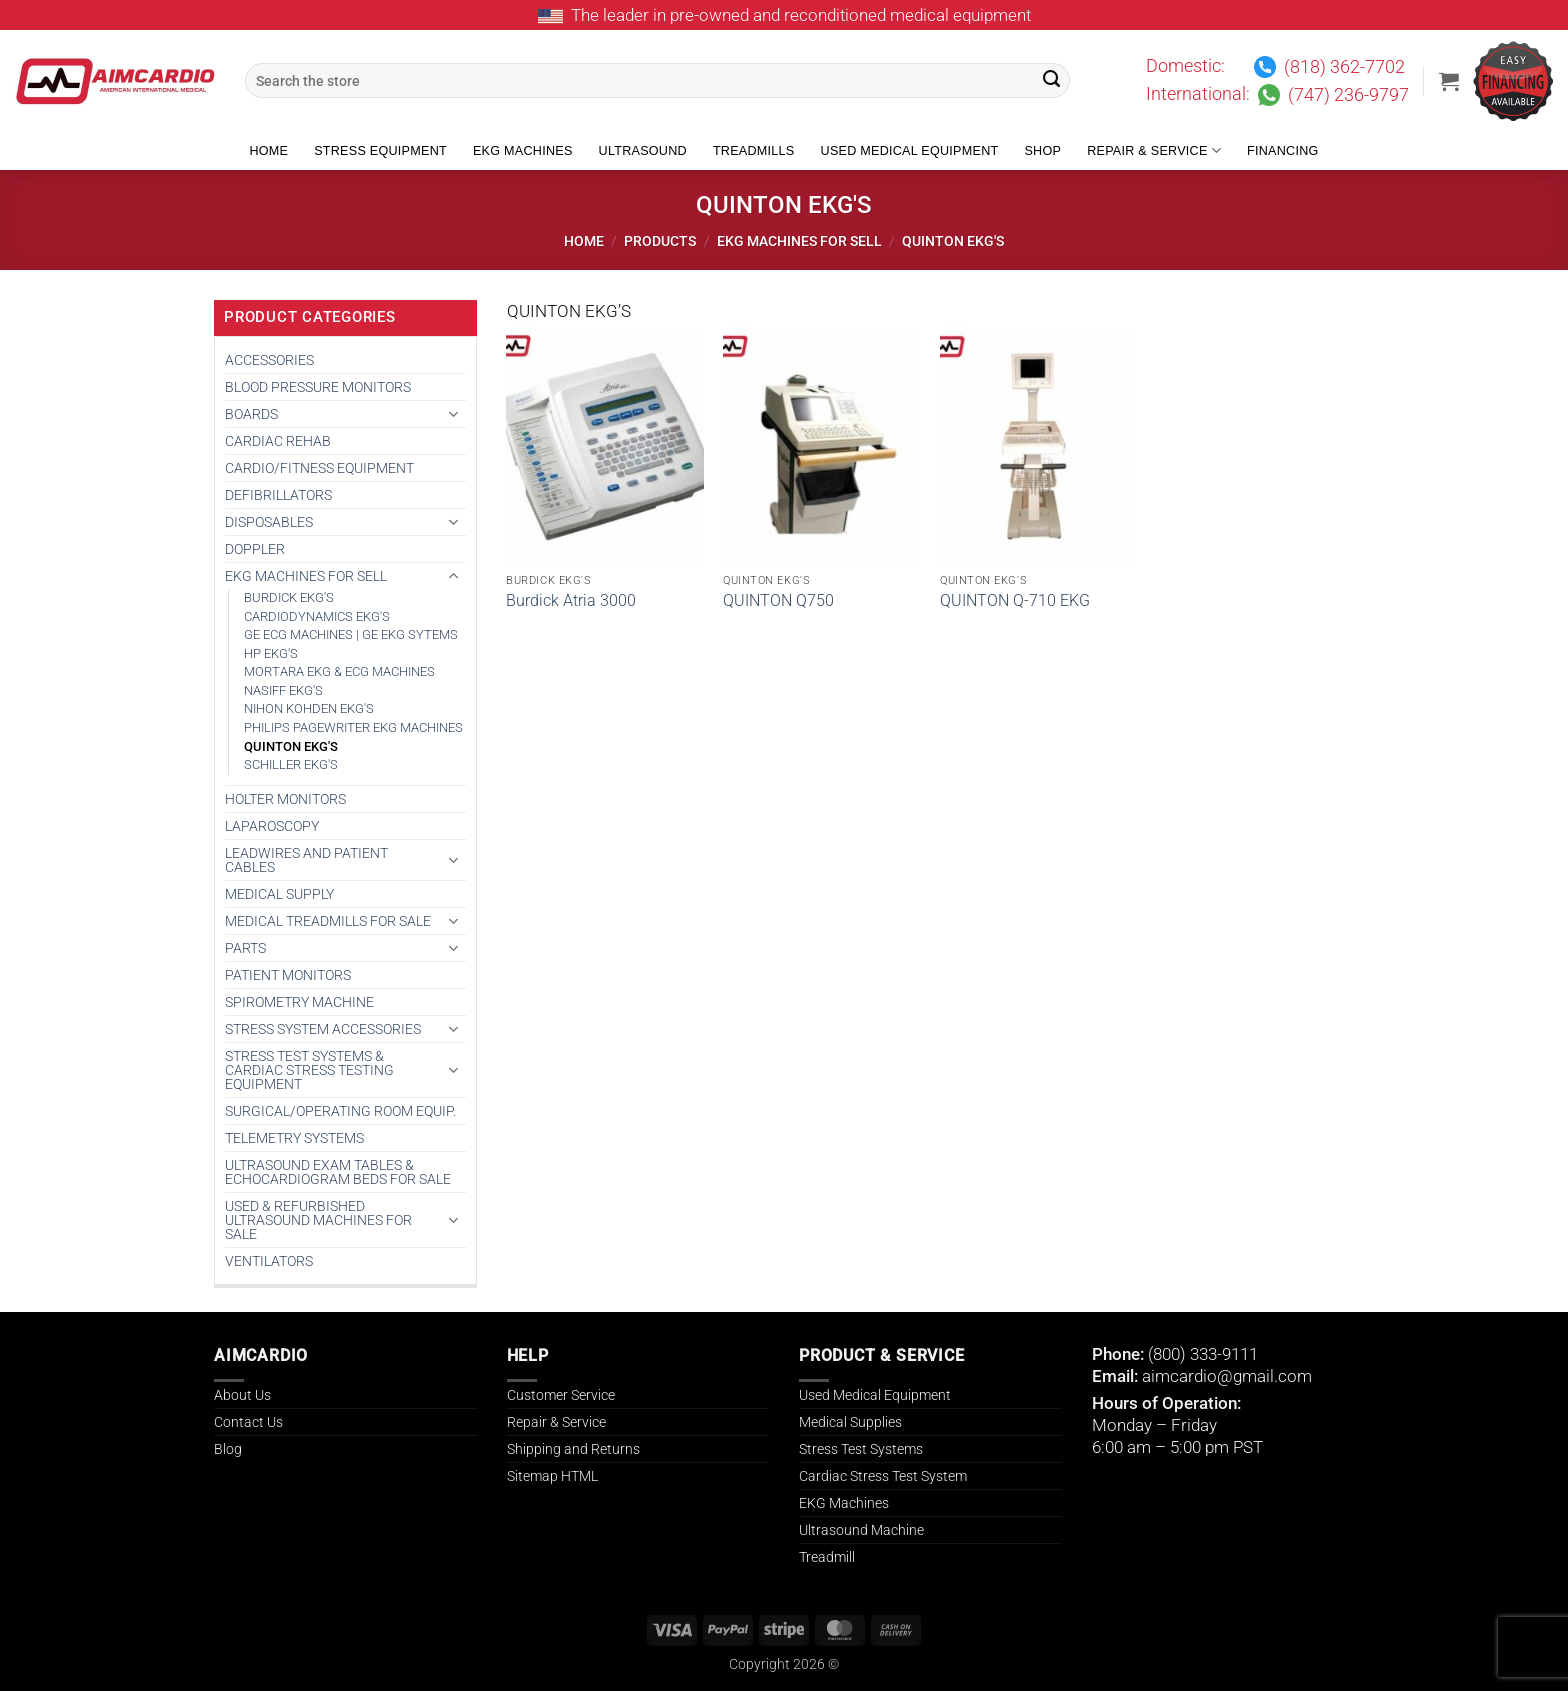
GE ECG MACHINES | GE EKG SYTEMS (351, 634)
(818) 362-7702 (1344, 67)
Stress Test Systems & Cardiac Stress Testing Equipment (309, 1070)
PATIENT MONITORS (288, 975)
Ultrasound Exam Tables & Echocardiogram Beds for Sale (338, 1172)
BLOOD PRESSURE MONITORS (318, 387)
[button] (1449, 81)
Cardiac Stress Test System (883, 1476)
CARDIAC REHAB (278, 441)
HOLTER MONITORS (285, 799)
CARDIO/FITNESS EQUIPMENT (319, 468)
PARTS (245, 948)
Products (660, 241)
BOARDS (251, 414)
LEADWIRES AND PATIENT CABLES (306, 860)
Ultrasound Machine (861, 1530)
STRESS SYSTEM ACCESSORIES (323, 1029)
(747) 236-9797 (1348, 95)
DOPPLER (255, 549)
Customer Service (561, 1395)
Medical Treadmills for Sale (328, 921)
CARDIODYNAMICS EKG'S (317, 616)
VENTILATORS (269, 1261)
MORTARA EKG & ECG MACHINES (339, 671)
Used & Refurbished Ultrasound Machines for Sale (318, 1220)
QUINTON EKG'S (291, 746)
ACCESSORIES (269, 360)
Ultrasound (643, 151)
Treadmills (754, 151)
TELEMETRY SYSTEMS (294, 1138)
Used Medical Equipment (910, 151)
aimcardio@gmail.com (1227, 1376)
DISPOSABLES (269, 522)
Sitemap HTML (552, 1476)
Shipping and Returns (573, 1449)
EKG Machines (523, 151)
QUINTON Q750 (778, 600)
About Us (242, 1395)
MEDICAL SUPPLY (279, 894)
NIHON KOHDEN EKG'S (309, 708)
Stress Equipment (380, 151)
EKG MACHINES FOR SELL (799, 241)
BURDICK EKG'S (289, 597)
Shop (1042, 151)
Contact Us (248, 1422)
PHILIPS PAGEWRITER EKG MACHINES (353, 727)
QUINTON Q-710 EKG (1015, 600)
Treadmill (827, 1557)
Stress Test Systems (861, 1449)
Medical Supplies (850, 1422)
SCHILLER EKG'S (291, 764)
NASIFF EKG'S (283, 690)
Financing (1283, 151)
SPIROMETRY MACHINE (299, 1002)
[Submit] (1052, 81)
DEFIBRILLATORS (278, 495)
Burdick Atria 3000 (571, 600)
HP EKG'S (271, 653)
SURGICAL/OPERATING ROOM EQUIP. (340, 1111)
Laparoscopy (272, 826)
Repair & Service (1154, 150)
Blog (228, 1449)
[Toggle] (454, 414)
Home (268, 151)
